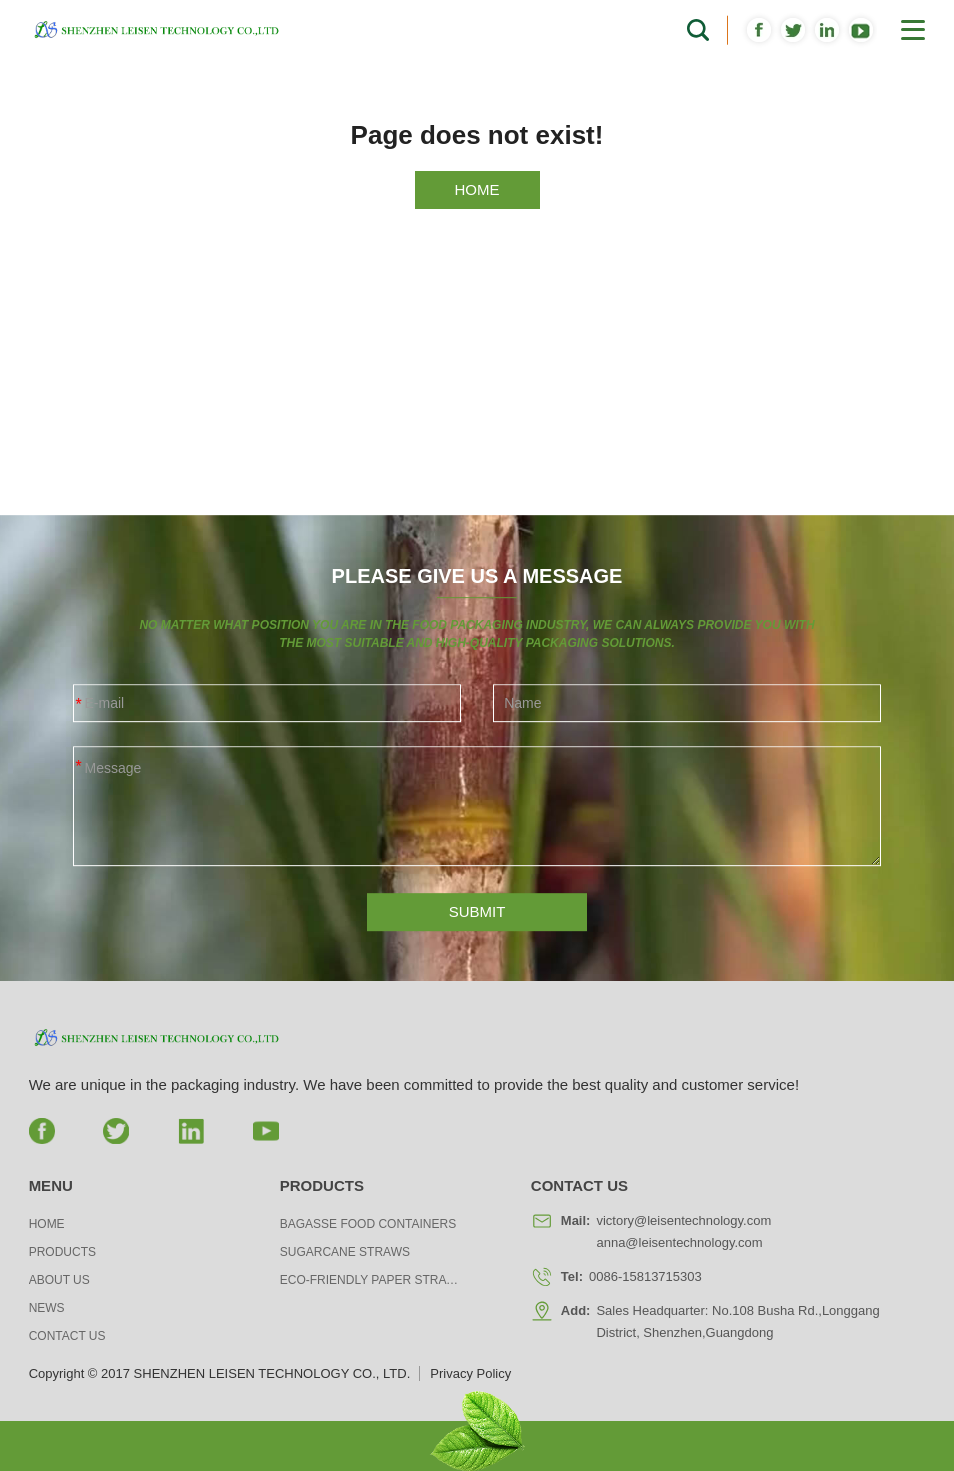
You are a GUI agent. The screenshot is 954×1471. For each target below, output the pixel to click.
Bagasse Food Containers (368, 1224)
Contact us (67, 1336)
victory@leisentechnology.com (683, 1220)
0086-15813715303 (645, 1276)
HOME (477, 189)
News (47, 1308)
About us (59, 1280)
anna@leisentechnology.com (679, 1242)
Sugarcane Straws (345, 1252)
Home (47, 1224)
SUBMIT (477, 923)
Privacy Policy (470, 1373)
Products (62, 1252)
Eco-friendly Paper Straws (370, 1280)
